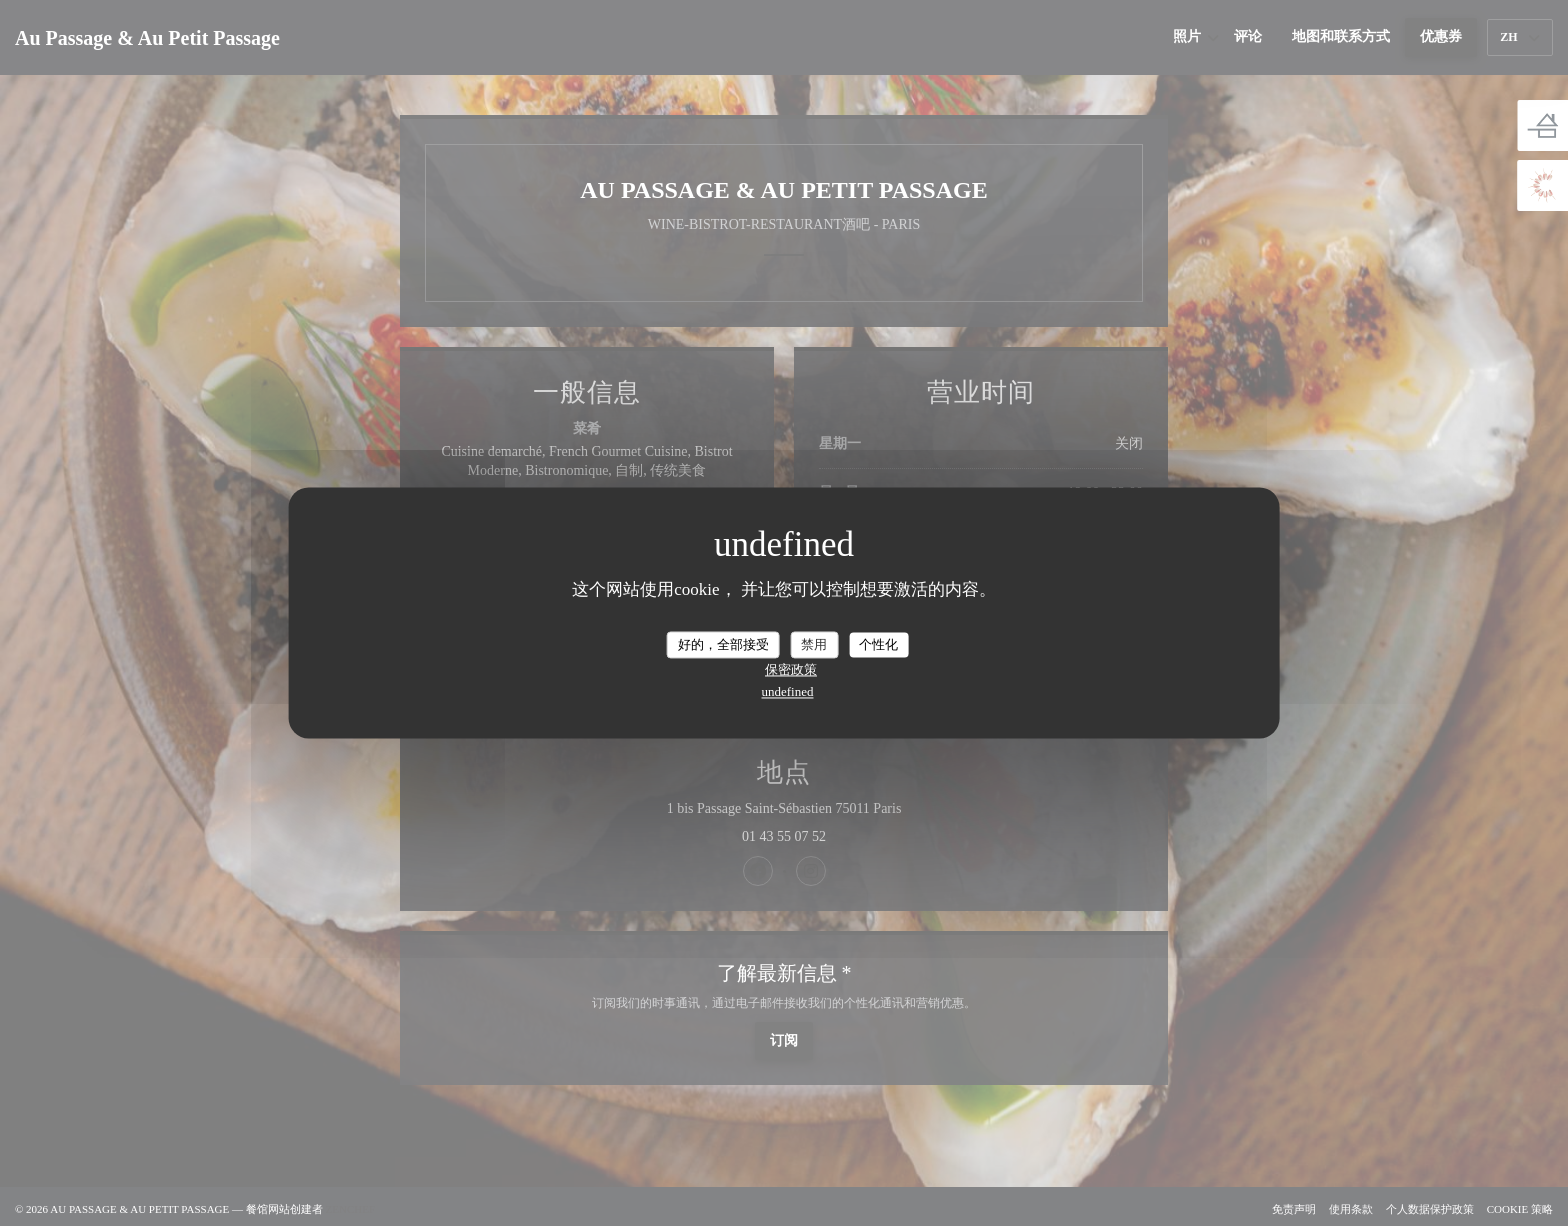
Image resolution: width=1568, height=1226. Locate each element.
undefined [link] (788, 692)
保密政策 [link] (791, 670)
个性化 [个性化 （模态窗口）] (878, 644)
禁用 (814, 644)
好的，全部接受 (723, 644)
